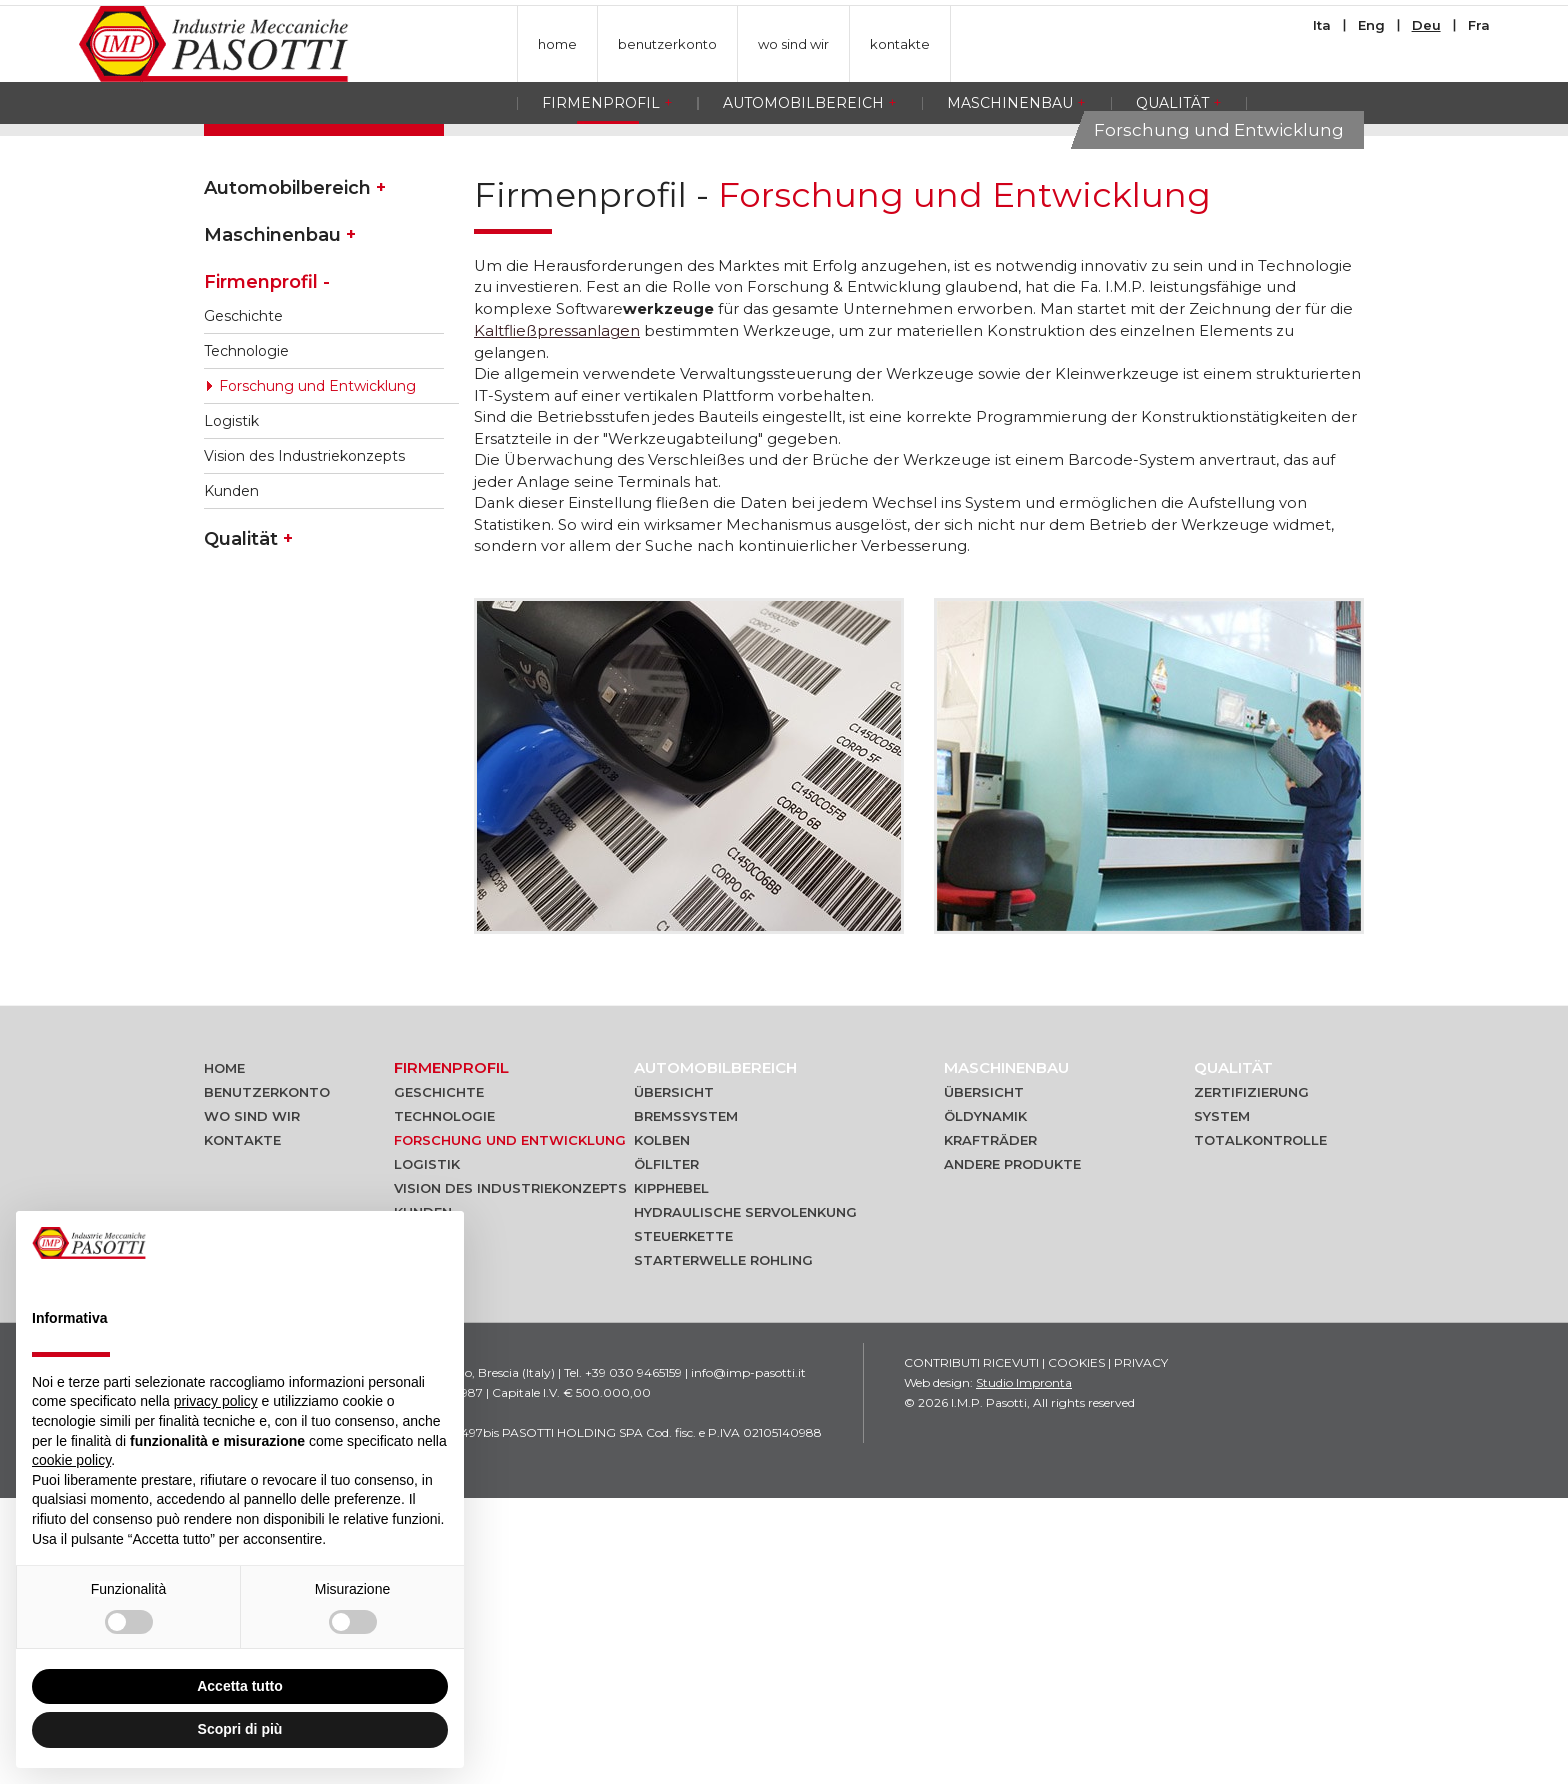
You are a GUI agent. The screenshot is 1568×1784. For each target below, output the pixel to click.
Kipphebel (671, 1474)
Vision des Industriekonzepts (304, 736)
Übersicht (674, 1378)
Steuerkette (683, 1522)
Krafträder (990, 1426)
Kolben (662, 1426)
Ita (1322, 25)
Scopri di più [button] (240, 1729)
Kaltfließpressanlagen (557, 612)
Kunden (231, 771)
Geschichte (243, 596)
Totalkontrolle (1260, 1426)
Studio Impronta (1024, 1668)
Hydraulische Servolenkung (745, 1498)
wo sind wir (793, 44)
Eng (1371, 25)
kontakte (900, 44)
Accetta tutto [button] (240, 1686)
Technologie (246, 631)
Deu (1426, 25)
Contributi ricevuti (971, 1648)
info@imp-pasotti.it (748, 1658)
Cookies (1076, 1648)
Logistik (231, 701)
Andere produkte (1012, 1450)
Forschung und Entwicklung (317, 666)
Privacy (1141, 1648)
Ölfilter (666, 1450)
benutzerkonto (667, 44)
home (557, 44)
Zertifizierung (1251, 1378)
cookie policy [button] (71, 1460)
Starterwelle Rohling (723, 1546)
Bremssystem (686, 1402)
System (1222, 1402)
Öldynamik (985, 1402)
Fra (1479, 25)
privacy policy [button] (216, 1401)
